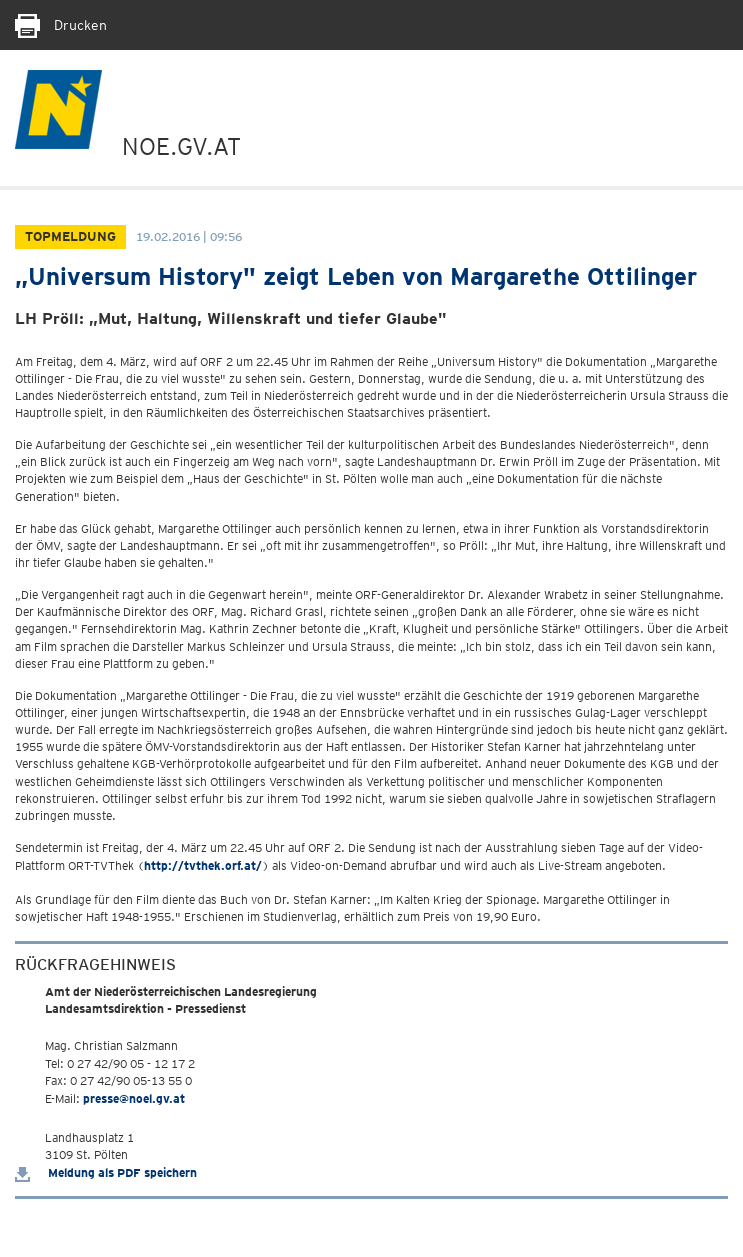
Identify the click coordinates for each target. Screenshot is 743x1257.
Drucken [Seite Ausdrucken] (61, 25)
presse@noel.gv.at (134, 1098)
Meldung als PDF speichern (106, 1172)
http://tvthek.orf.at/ (203, 865)
